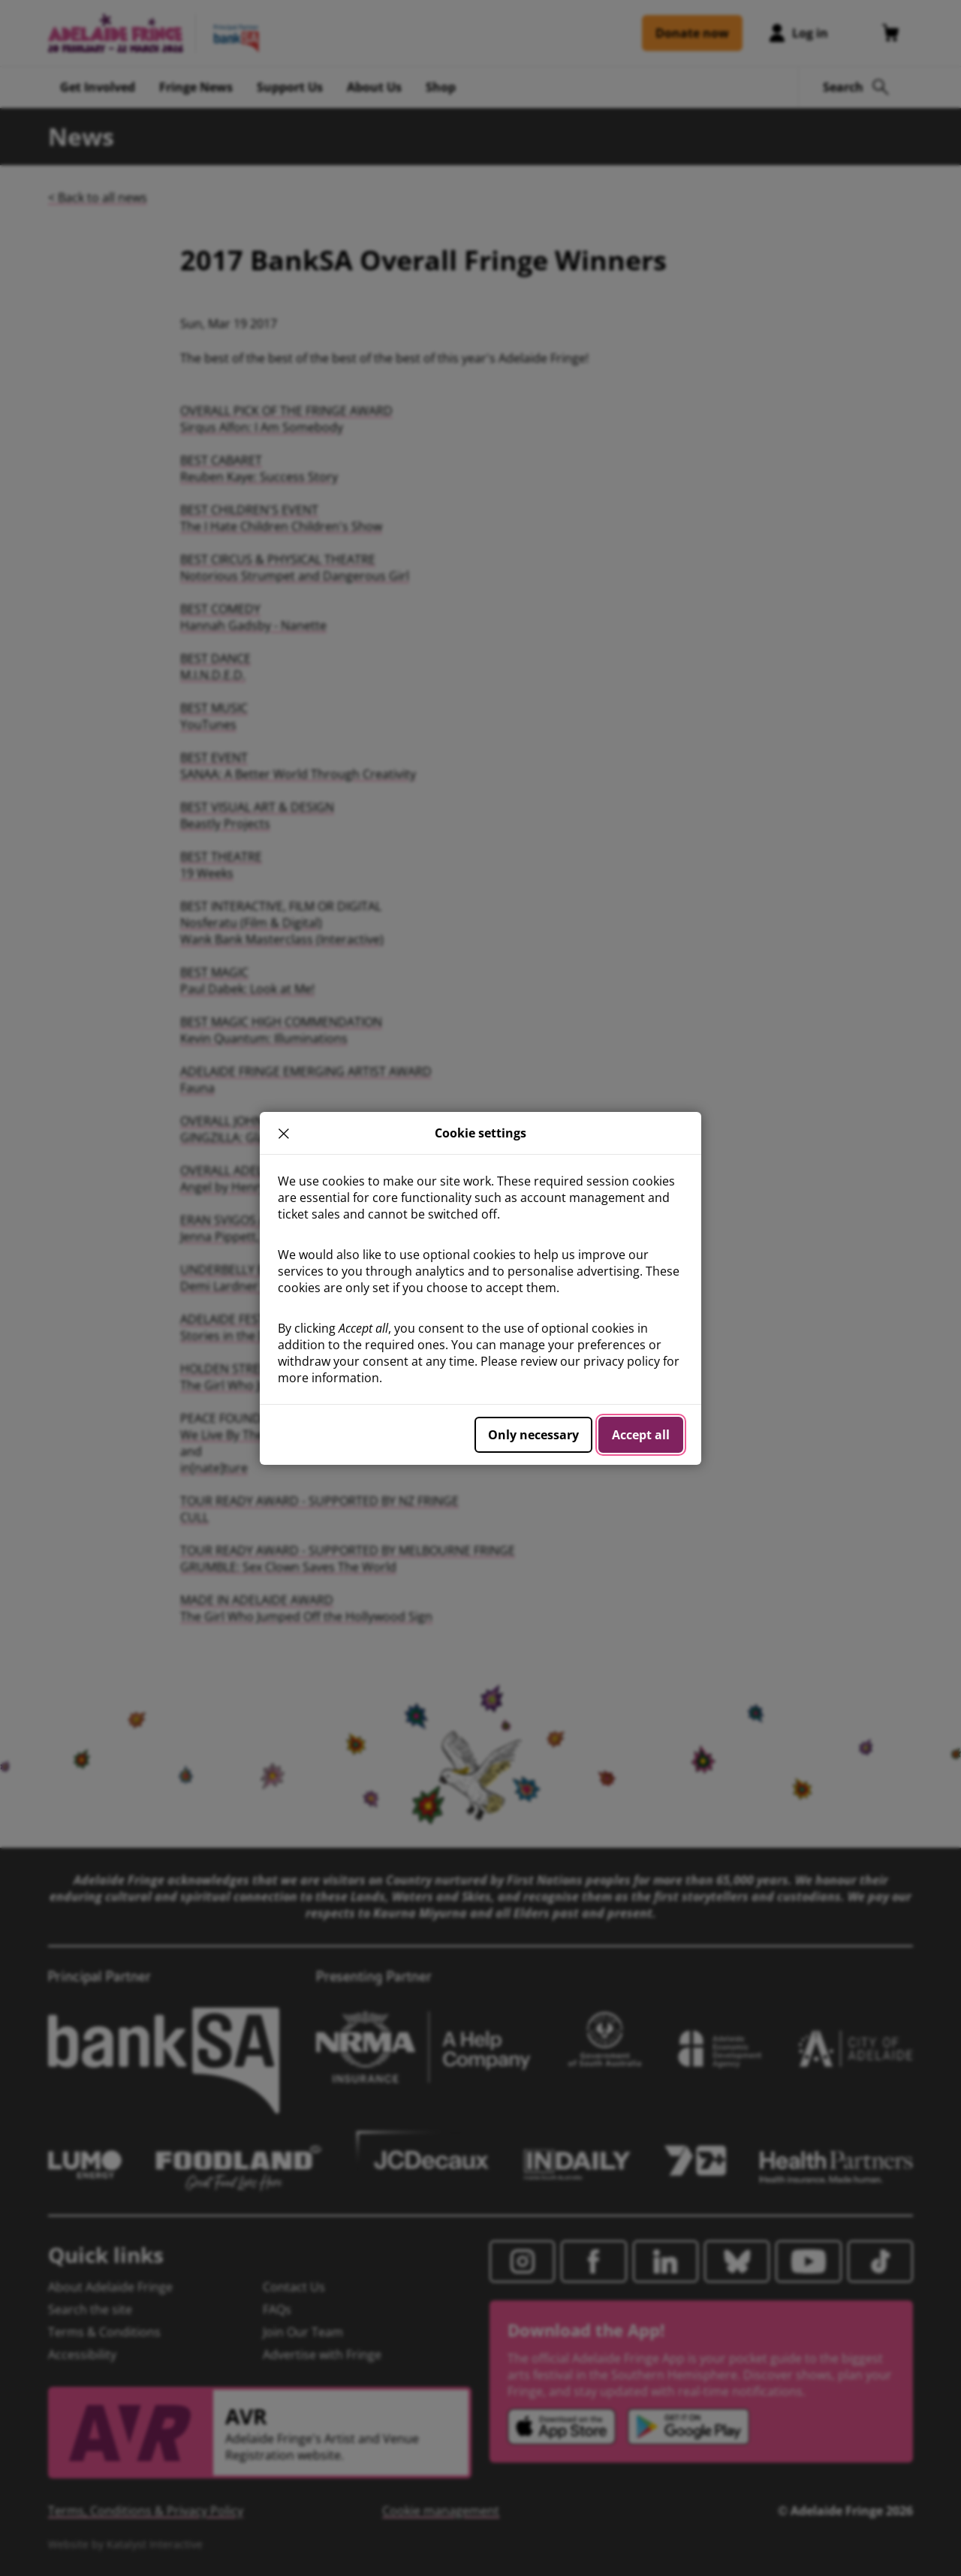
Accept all (641, 1435)
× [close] (284, 1133)
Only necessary (533, 1435)
